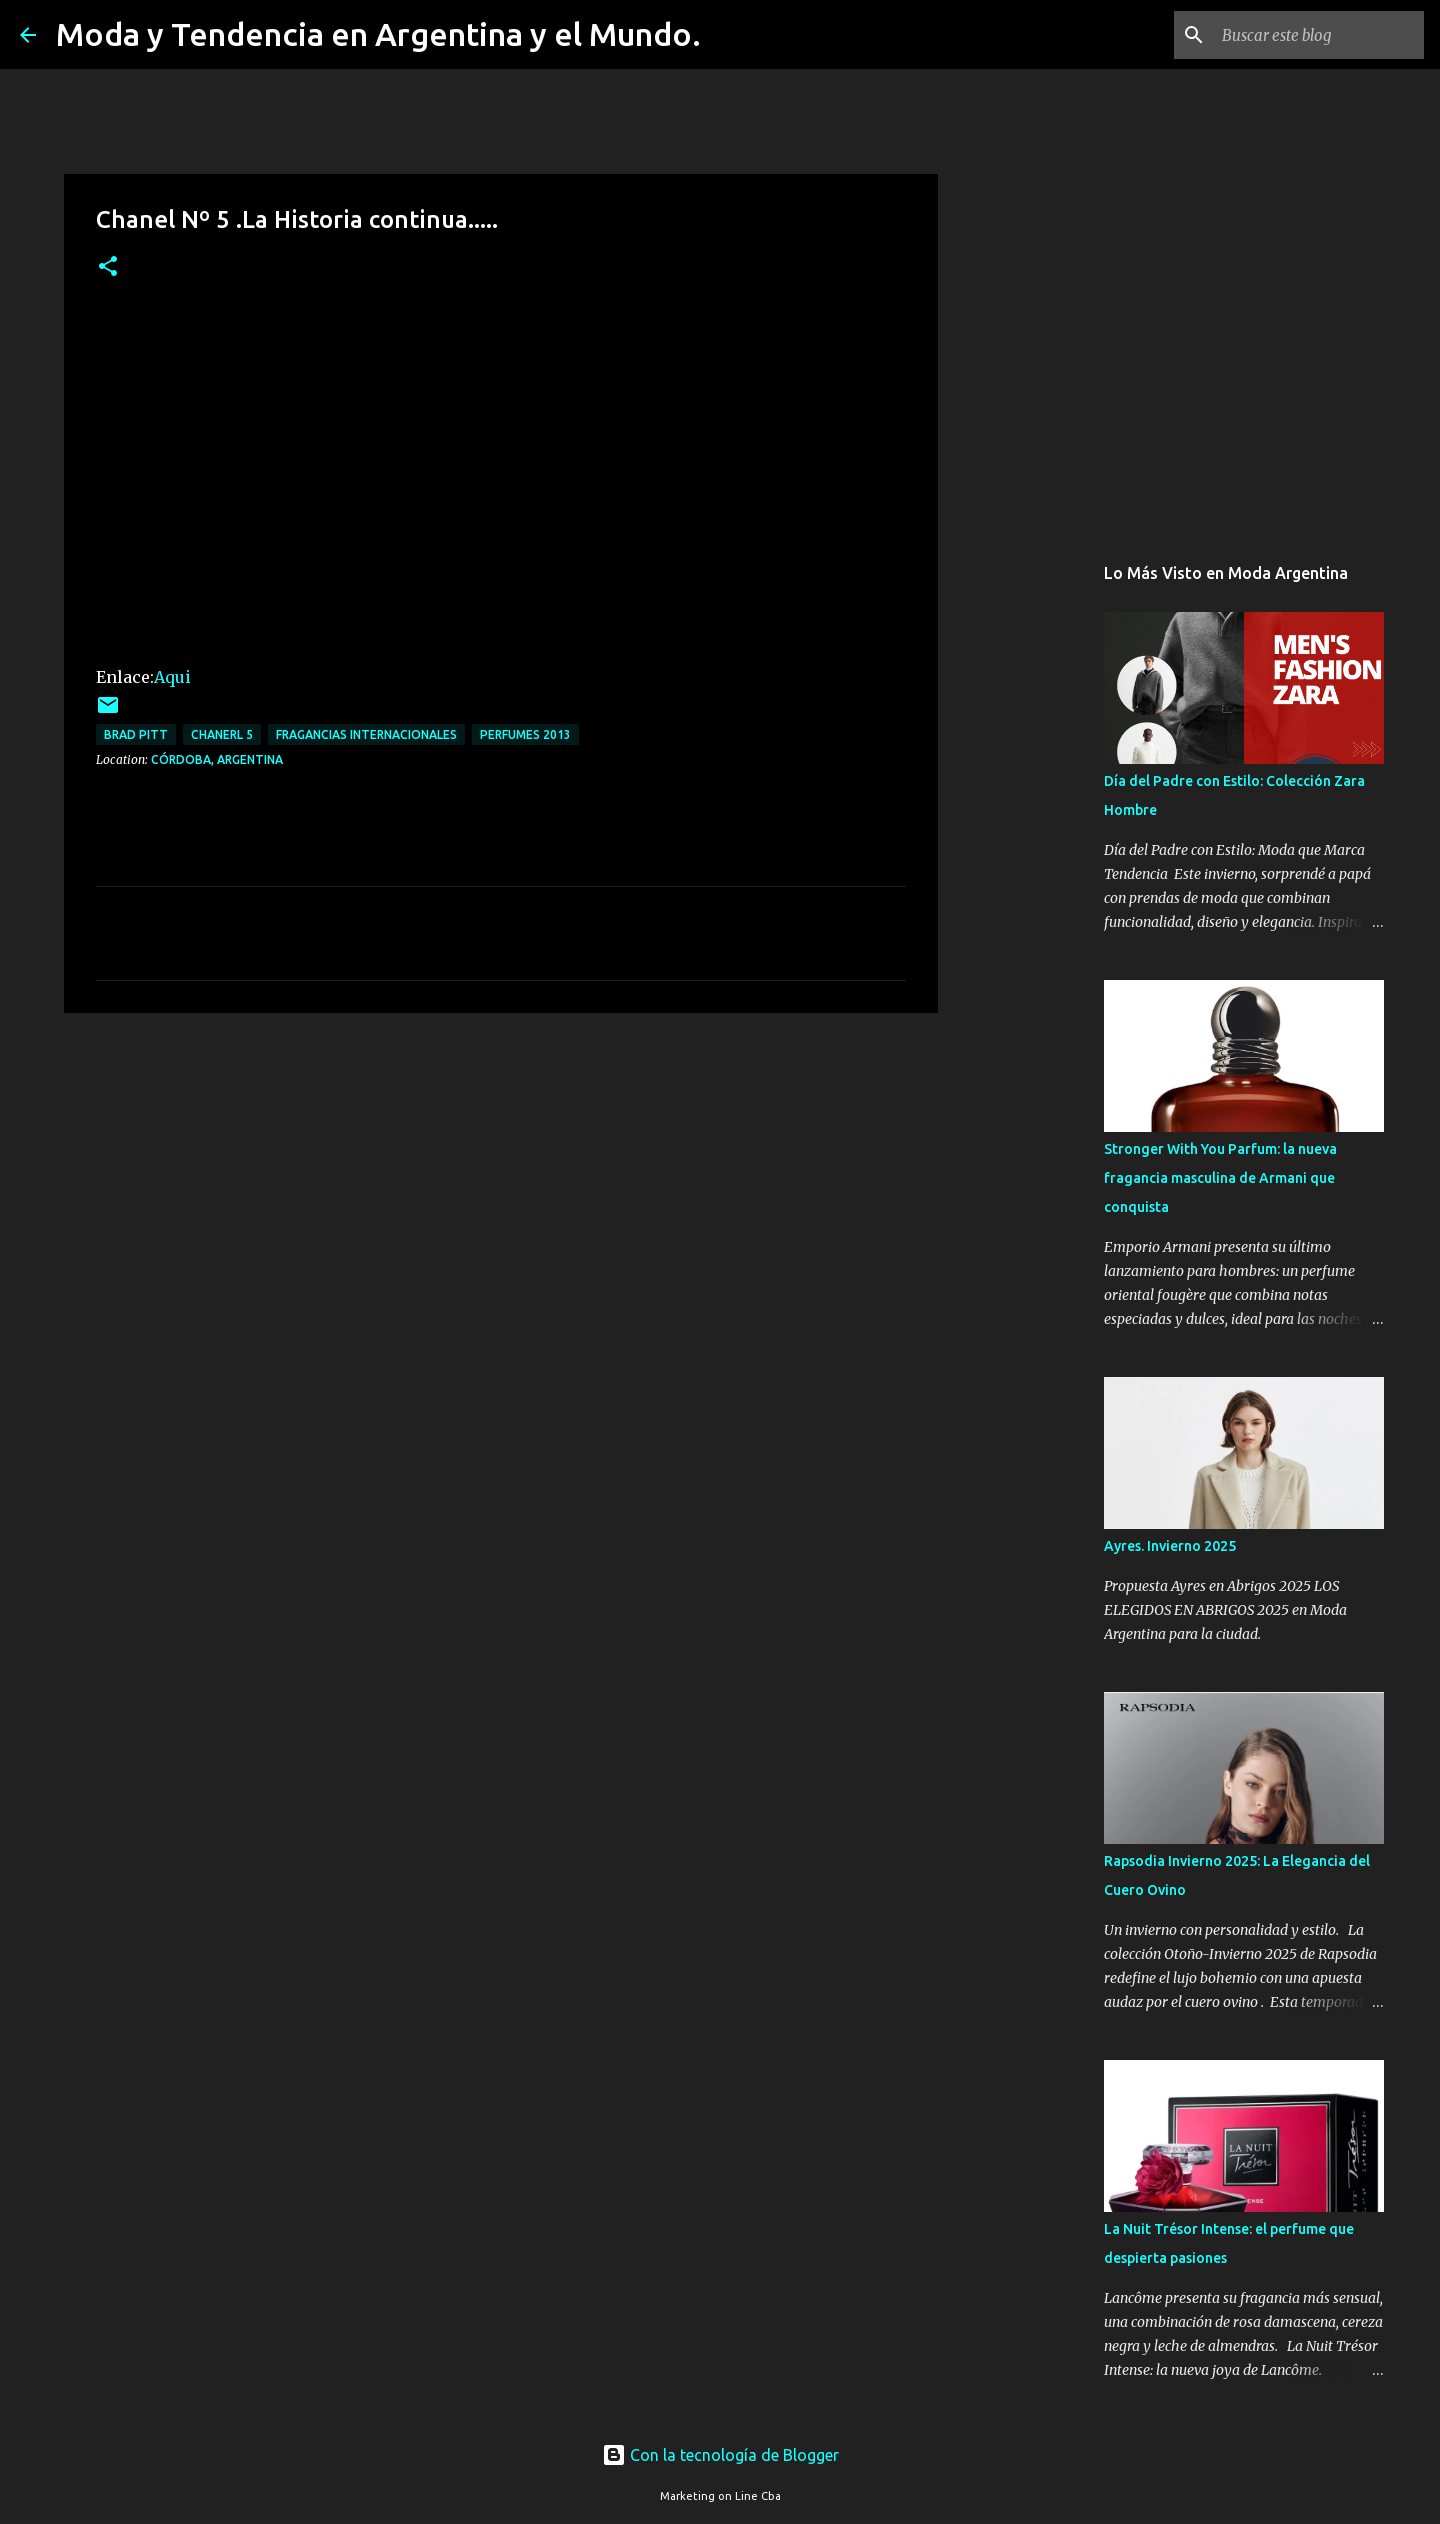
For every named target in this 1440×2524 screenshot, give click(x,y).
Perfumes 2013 (525, 734)
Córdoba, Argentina (217, 759)
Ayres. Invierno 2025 (1170, 1546)
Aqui (172, 677)
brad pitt (136, 734)
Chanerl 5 (222, 734)
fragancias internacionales (366, 734)
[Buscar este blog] (1319, 35)
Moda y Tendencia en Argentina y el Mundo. (378, 34)
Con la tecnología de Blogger (720, 2455)
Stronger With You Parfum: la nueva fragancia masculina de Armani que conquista (1220, 1178)
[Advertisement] (501, 1183)
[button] (108, 267)
